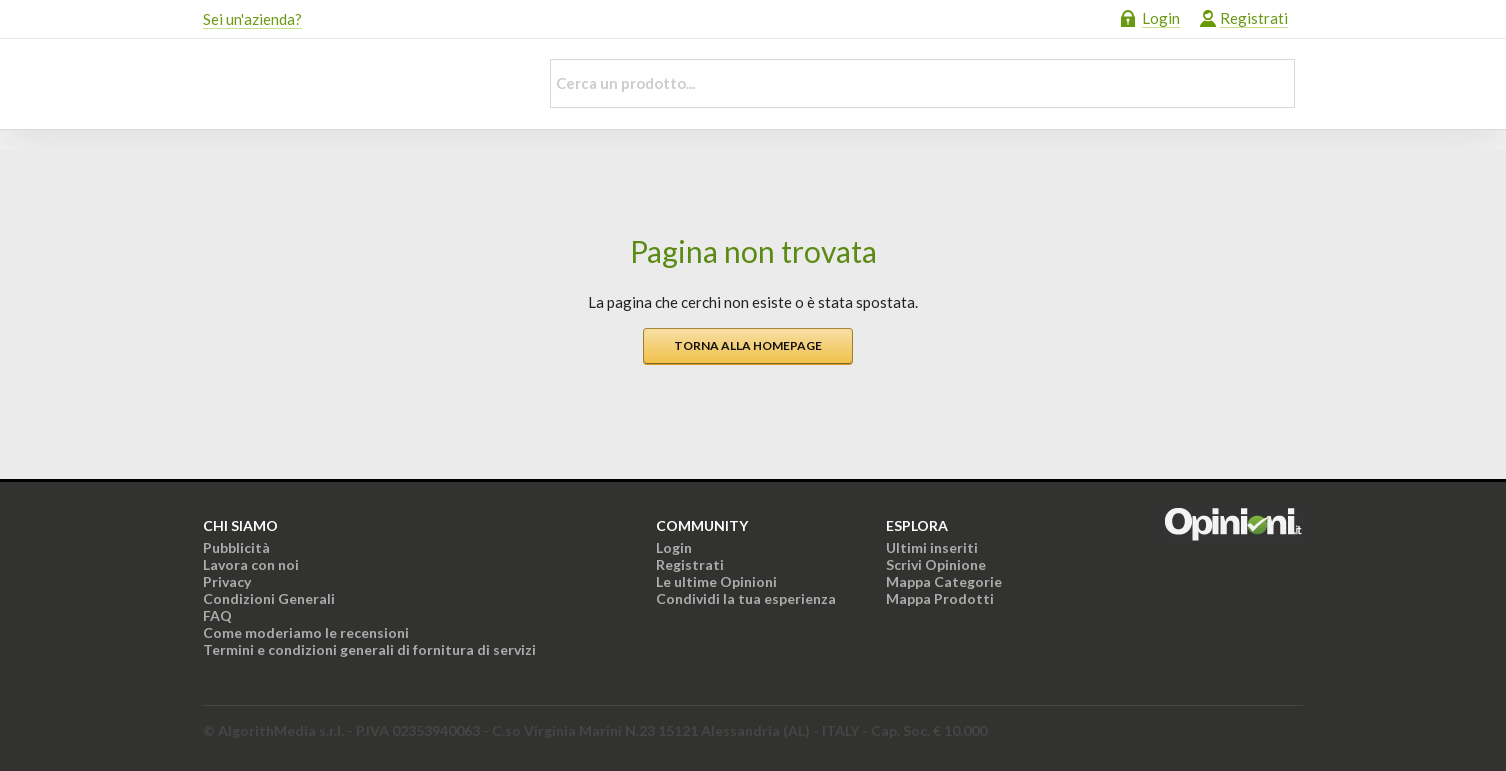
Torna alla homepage (748, 345)
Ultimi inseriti (932, 547)
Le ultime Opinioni (716, 581)
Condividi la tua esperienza (746, 598)
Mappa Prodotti (940, 598)
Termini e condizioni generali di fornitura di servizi (369, 649)
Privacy (227, 581)
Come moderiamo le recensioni (306, 632)
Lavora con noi (251, 564)
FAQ (217, 615)
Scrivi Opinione (936, 564)
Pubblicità (236, 547)
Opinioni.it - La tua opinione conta (358, 84)
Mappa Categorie (944, 581)
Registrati (1254, 18)
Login (1161, 18)
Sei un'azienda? (252, 19)
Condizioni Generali (269, 598)
